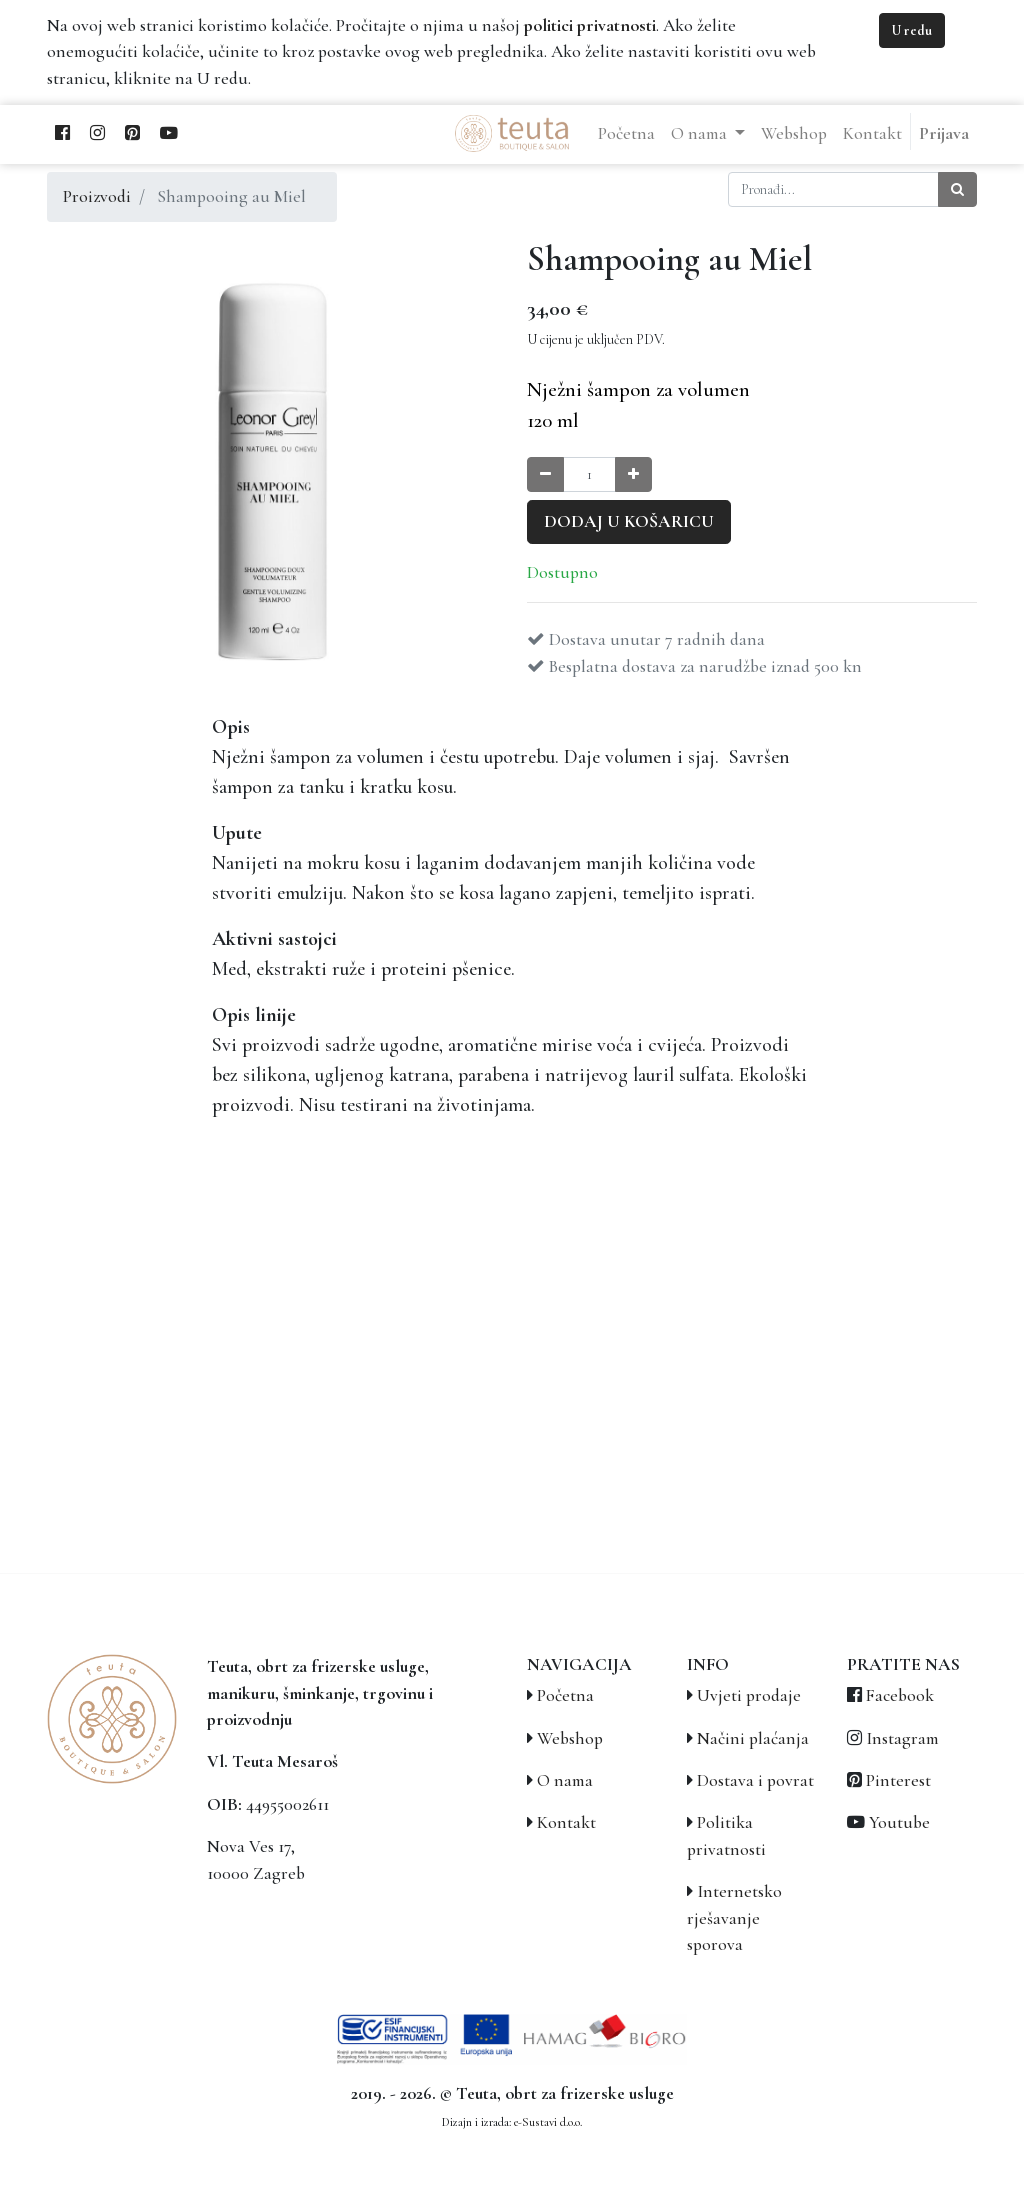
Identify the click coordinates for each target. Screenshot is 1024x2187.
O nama (565, 1780)
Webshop (570, 1738)
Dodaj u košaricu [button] (629, 521)
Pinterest (898, 1780)
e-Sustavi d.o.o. (548, 2122)
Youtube (899, 1822)
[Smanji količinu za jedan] (545, 474)
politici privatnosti (590, 25)
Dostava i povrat (755, 1780)
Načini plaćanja (753, 1738)
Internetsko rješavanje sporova (734, 1918)
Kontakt (566, 1822)
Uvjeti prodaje (749, 1695)
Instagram (902, 1738)
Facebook (900, 1695)
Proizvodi (97, 196)
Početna (565, 1695)
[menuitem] (626, 134)
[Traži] (957, 189)
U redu (912, 30)
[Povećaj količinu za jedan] (633, 474)
